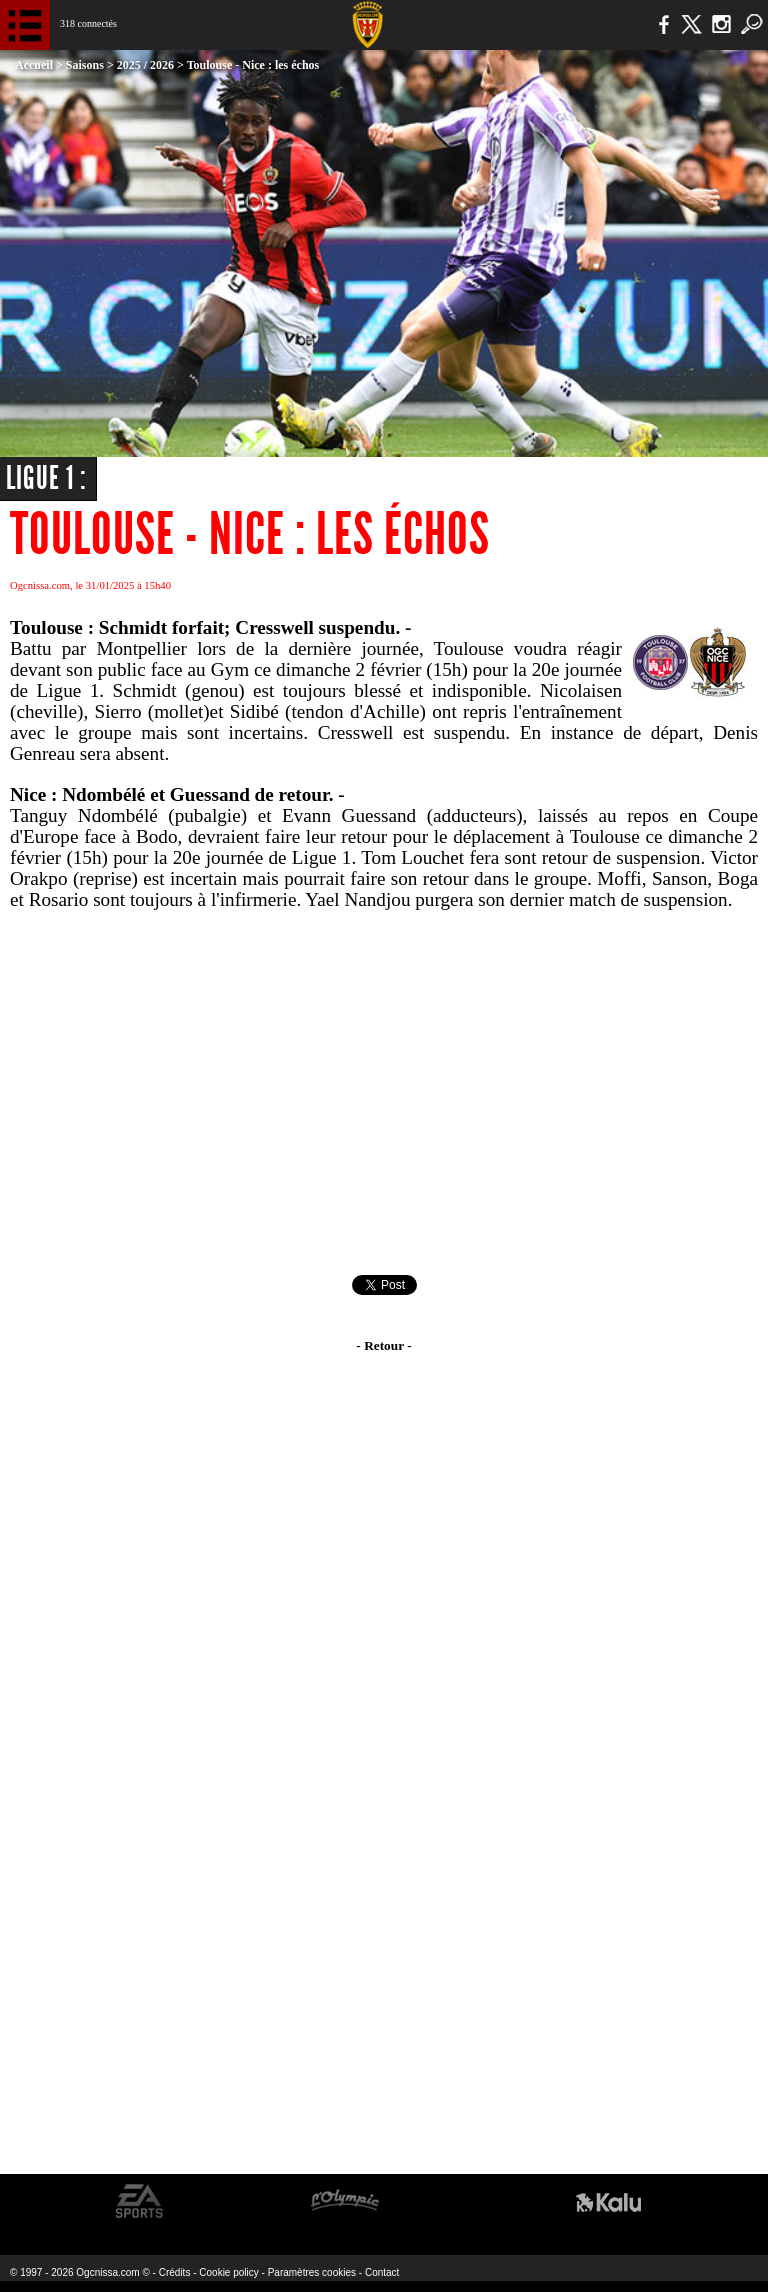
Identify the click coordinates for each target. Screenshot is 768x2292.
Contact (382, 2272)
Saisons (85, 65)
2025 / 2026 (145, 65)
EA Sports (140, 2201)
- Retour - (383, 1345)
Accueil (34, 65)
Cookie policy (228, 2272)
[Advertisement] (384, 1093)
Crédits (175, 2272)
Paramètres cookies (312, 2272)
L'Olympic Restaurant (344, 2201)
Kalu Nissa (608, 2201)
